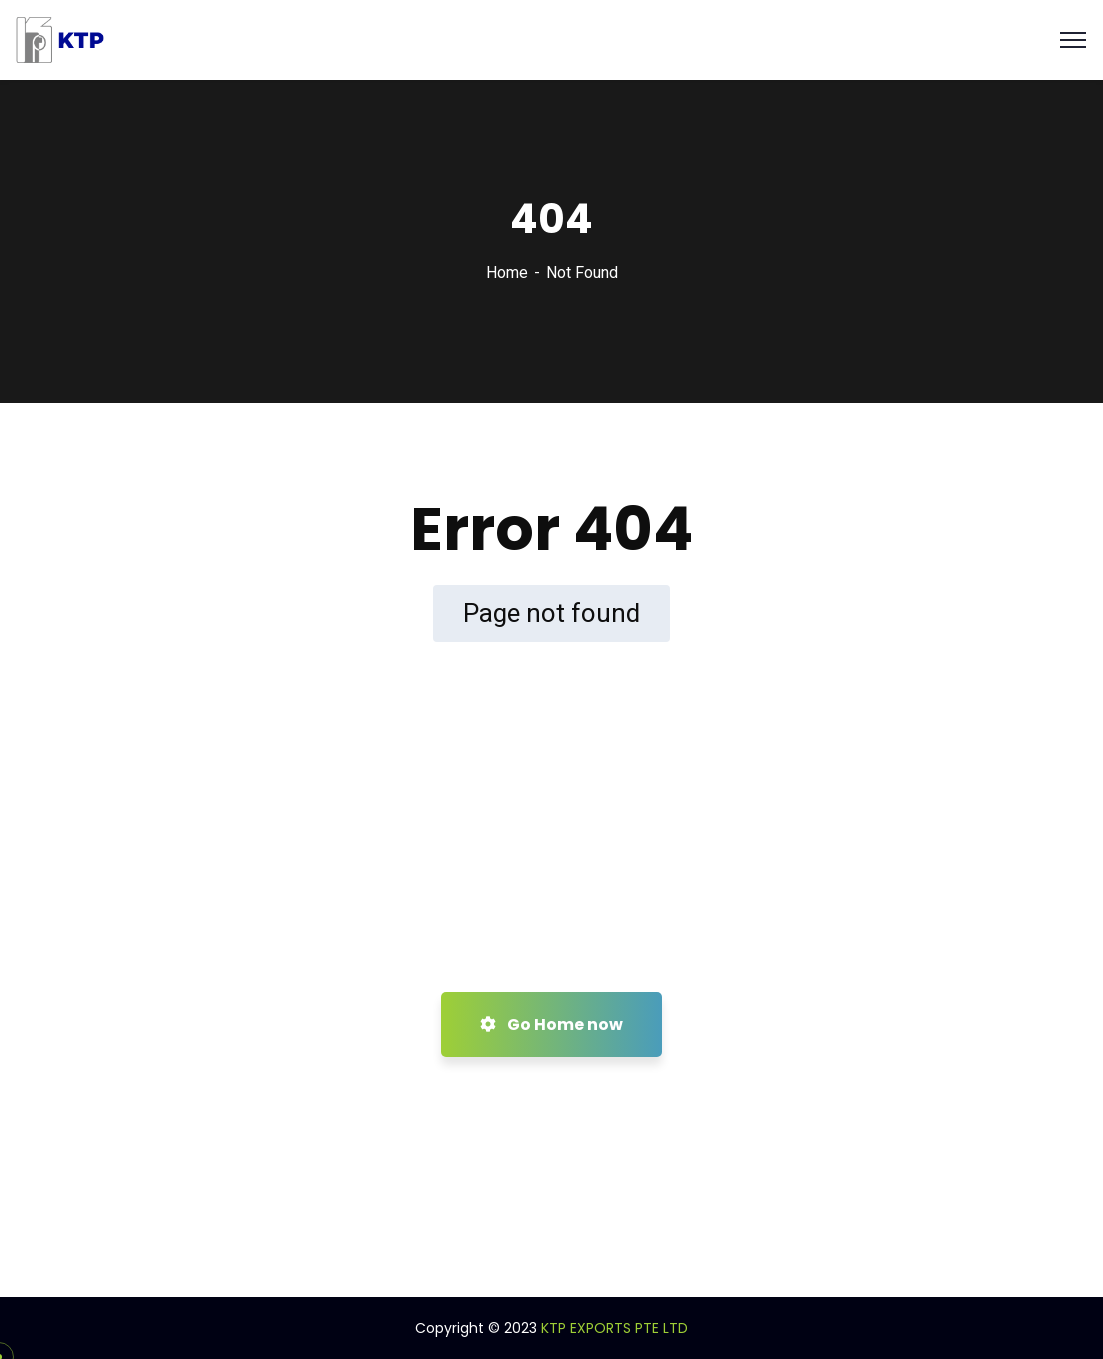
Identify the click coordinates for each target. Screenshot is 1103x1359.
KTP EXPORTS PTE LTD (614, 1328)
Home (507, 272)
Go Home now (551, 1024)
